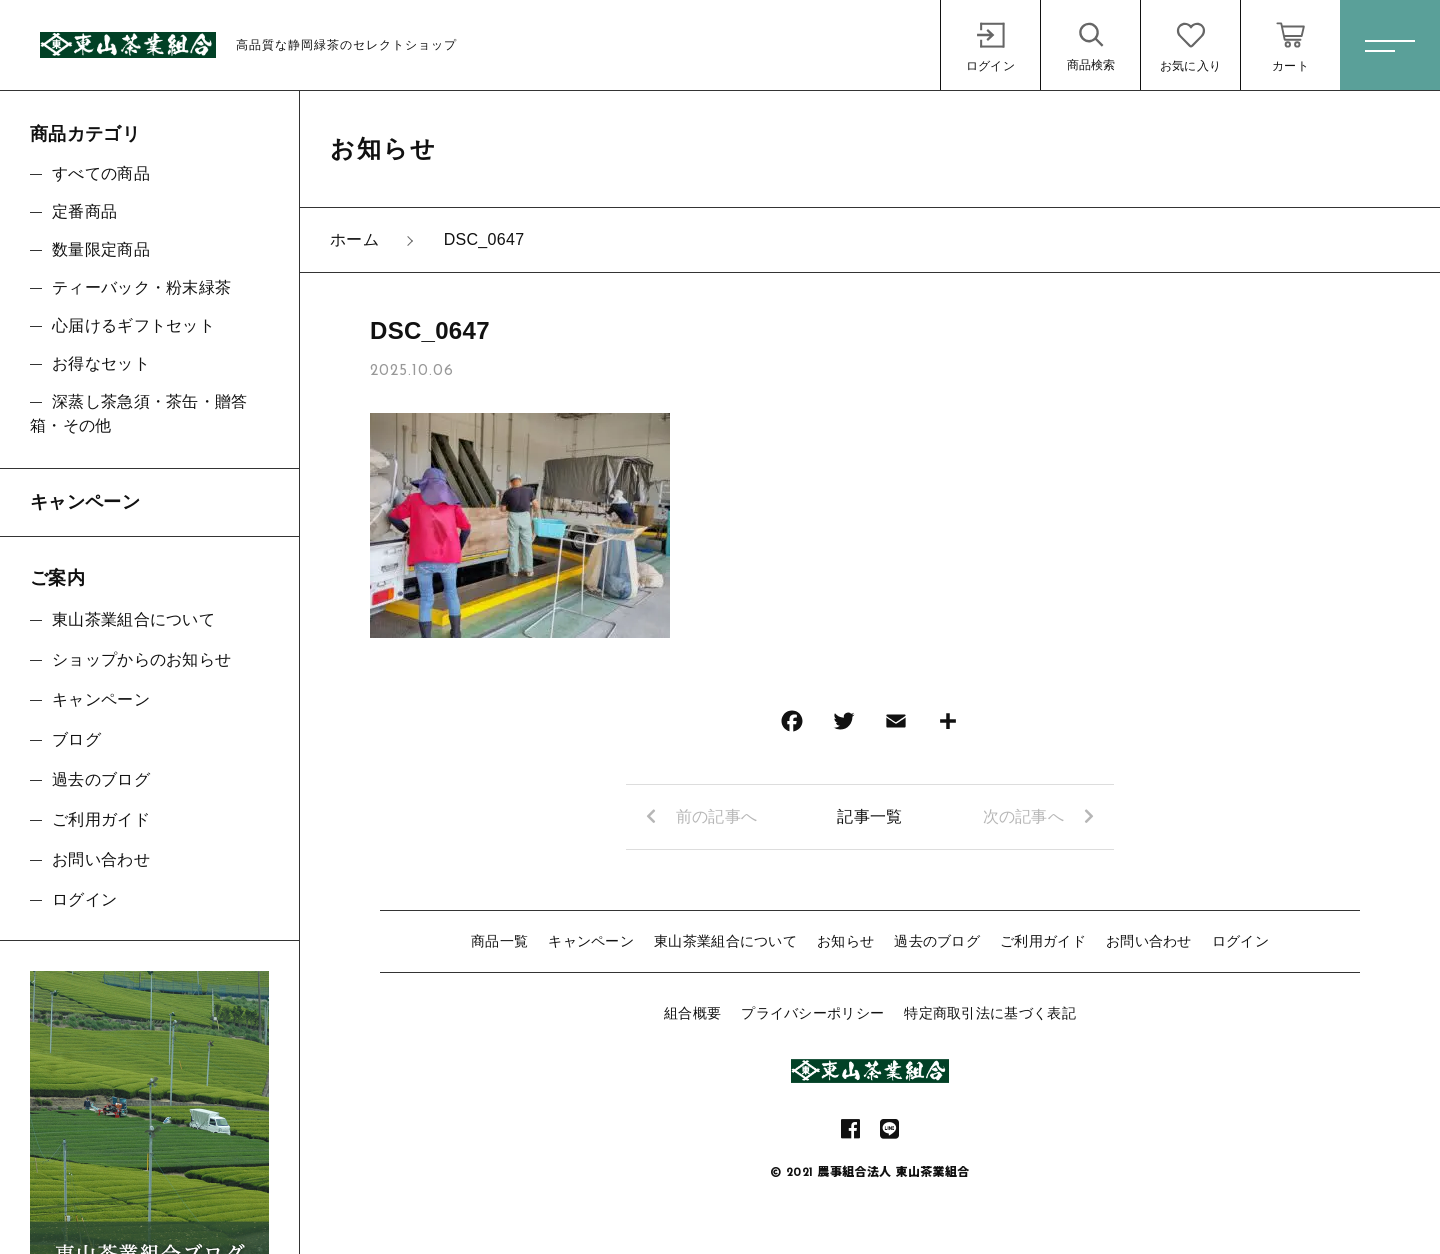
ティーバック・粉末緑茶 (141, 287)
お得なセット (101, 363)
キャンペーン (591, 941)
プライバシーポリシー (812, 1013)
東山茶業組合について (725, 941)
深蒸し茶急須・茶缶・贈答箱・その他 (139, 413)
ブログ (76, 739)
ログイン (1240, 941)
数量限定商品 (101, 249)
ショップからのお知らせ (141, 659)
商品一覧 (499, 941)
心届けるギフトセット (133, 325)
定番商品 (84, 211)
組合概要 (692, 1013)
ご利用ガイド (1043, 941)
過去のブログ (937, 941)
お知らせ (845, 941)
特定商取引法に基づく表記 (990, 1013)
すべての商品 (101, 173)
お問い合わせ (1149, 941)
